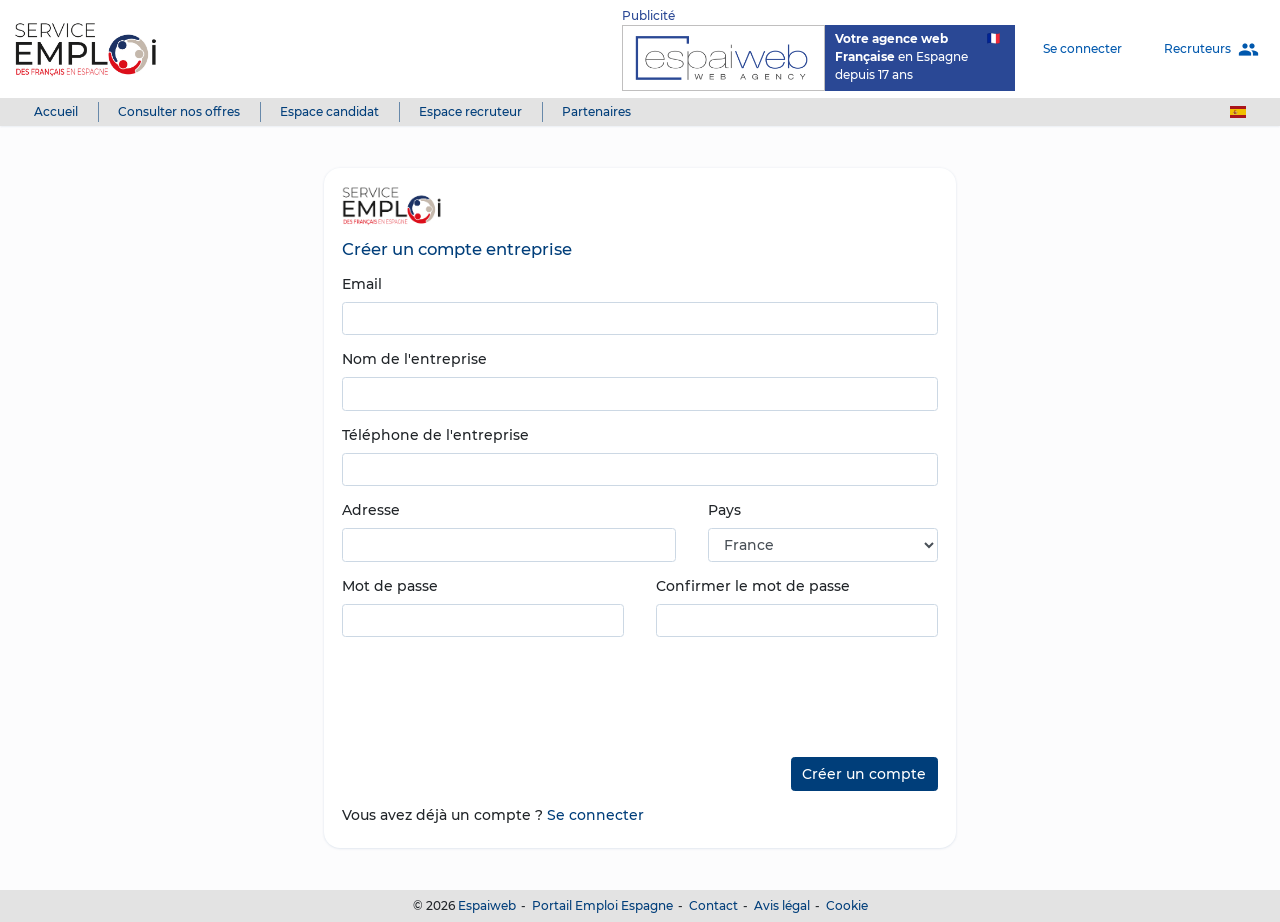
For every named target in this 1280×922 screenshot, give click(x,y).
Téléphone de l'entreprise (435, 435)
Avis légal (782, 905)
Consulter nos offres (179, 111)
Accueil (56, 111)
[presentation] (494, 690)
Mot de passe (390, 586)
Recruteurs (1211, 49)
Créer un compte (864, 774)
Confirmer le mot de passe (753, 586)
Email (362, 284)
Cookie (847, 905)
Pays (724, 510)
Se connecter (1082, 48)
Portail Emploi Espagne (602, 905)
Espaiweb (487, 905)
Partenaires (596, 111)
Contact (713, 905)
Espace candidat (329, 111)
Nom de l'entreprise (414, 359)
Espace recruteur (470, 111)
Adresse (371, 510)
